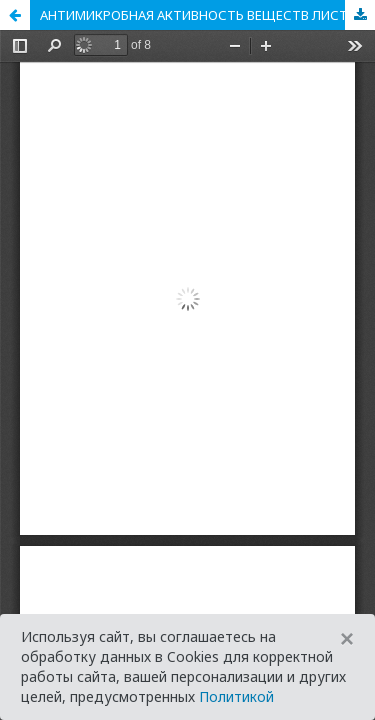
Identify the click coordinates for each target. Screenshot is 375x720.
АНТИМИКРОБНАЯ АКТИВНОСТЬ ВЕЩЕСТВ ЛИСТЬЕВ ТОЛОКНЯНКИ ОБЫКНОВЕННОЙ (207, 15)
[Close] (347, 639)
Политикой (236, 696)
